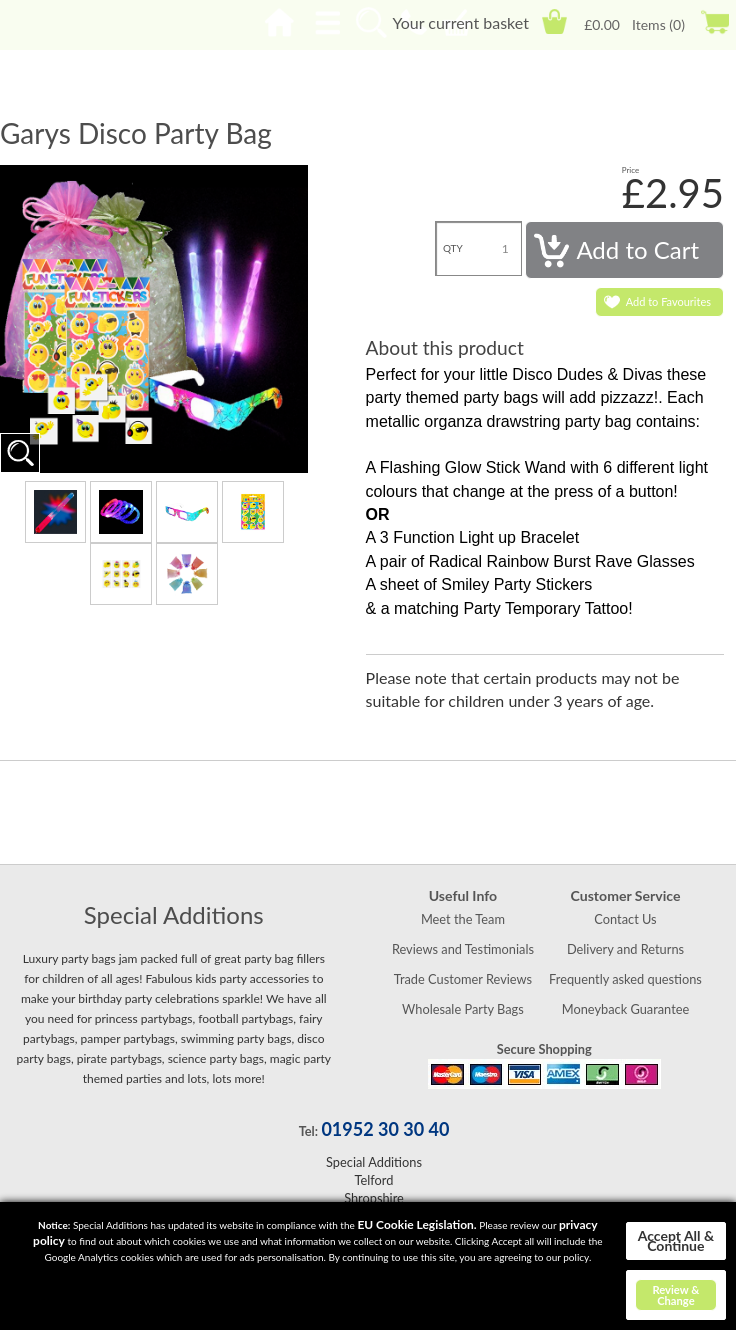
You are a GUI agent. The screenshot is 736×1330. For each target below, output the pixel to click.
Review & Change (675, 1295)
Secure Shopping (544, 1049)
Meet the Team (463, 919)
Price (631, 170)
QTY (453, 248)
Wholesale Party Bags (463, 1009)
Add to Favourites (668, 301)
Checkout (714, 21)
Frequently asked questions (625, 979)
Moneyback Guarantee (625, 1009)
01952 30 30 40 (385, 1129)
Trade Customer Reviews (463, 979)
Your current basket (460, 22)
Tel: (308, 1131)
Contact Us (625, 919)
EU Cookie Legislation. (416, 1224)
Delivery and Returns (625, 949)
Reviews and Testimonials (463, 949)
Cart (554, 21)
